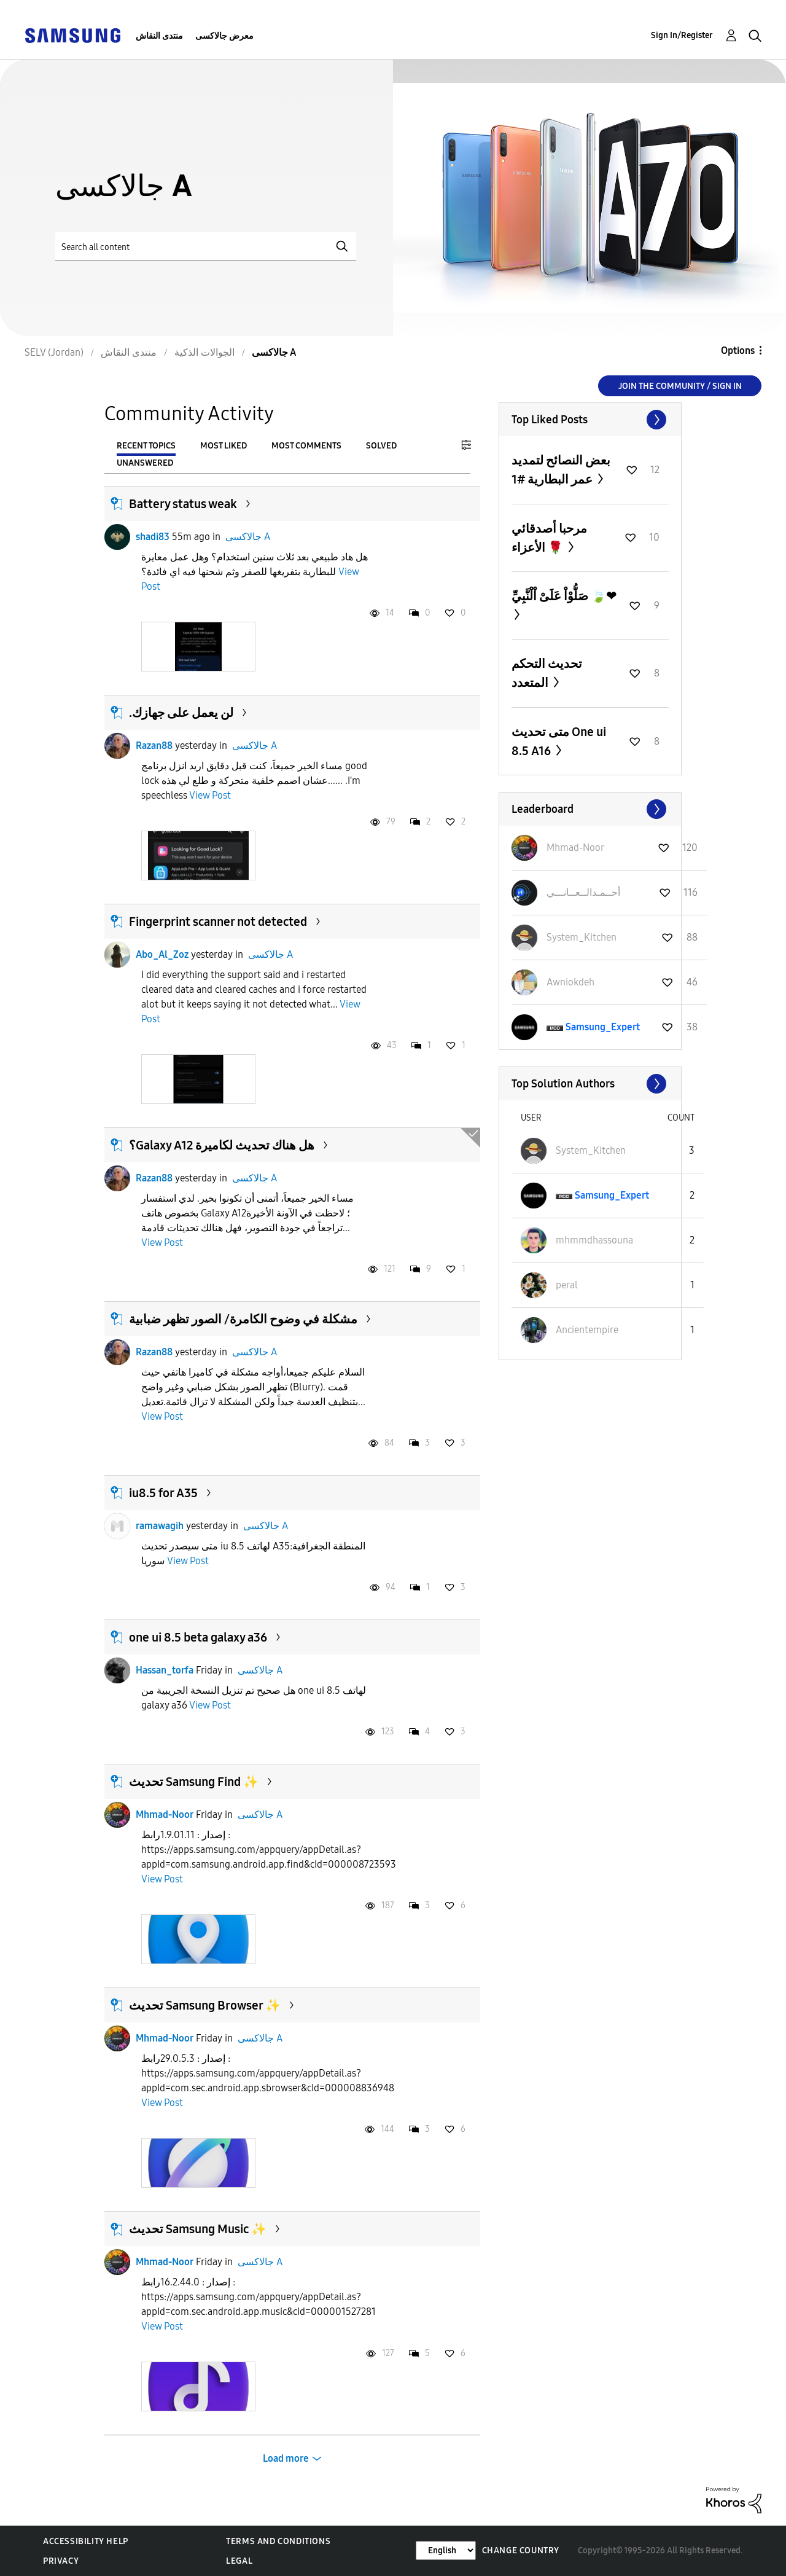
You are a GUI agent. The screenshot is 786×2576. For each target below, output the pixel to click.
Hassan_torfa (164, 1670)
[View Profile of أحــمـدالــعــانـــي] (583, 892)
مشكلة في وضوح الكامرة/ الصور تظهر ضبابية (243, 1319)
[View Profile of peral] (567, 1285)
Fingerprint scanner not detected (218, 921)
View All (590, 419)
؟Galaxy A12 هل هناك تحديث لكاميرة (221, 1145)
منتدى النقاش (159, 36)
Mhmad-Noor (164, 1814)
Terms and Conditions (278, 2541)
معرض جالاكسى (224, 36)
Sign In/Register (682, 35)
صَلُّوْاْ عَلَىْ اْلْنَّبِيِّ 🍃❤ (564, 596)
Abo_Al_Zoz (162, 954)
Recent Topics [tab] (146, 445)
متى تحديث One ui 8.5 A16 (559, 741)
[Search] (205, 246)
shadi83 (152, 536)
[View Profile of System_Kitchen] (582, 937)
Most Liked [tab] (223, 445)
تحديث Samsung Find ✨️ (194, 1781)
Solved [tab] (381, 445)
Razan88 (154, 745)
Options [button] (738, 350)
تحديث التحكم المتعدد (547, 673)
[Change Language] (446, 2550)
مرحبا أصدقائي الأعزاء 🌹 (549, 538)
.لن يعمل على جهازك (181, 712)
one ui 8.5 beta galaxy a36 (198, 1637)
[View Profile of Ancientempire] (587, 1330)
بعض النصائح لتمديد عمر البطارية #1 (561, 470)
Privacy (61, 2561)
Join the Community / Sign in (680, 386)
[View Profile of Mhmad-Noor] (575, 847)
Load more (286, 2458)
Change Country (520, 2550)
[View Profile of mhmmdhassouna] (594, 1240)
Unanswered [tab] (145, 463)
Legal (239, 2561)
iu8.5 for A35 (163, 1493)
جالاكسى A (247, 536)
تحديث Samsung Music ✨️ (198, 2229)
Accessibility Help (85, 2541)
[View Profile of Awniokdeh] (570, 982)
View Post (210, 795)
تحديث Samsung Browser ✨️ (205, 2005)
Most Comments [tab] (306, 445)
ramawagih (160, 1526)
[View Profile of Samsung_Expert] (603, 1027)
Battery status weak (183, 503)
